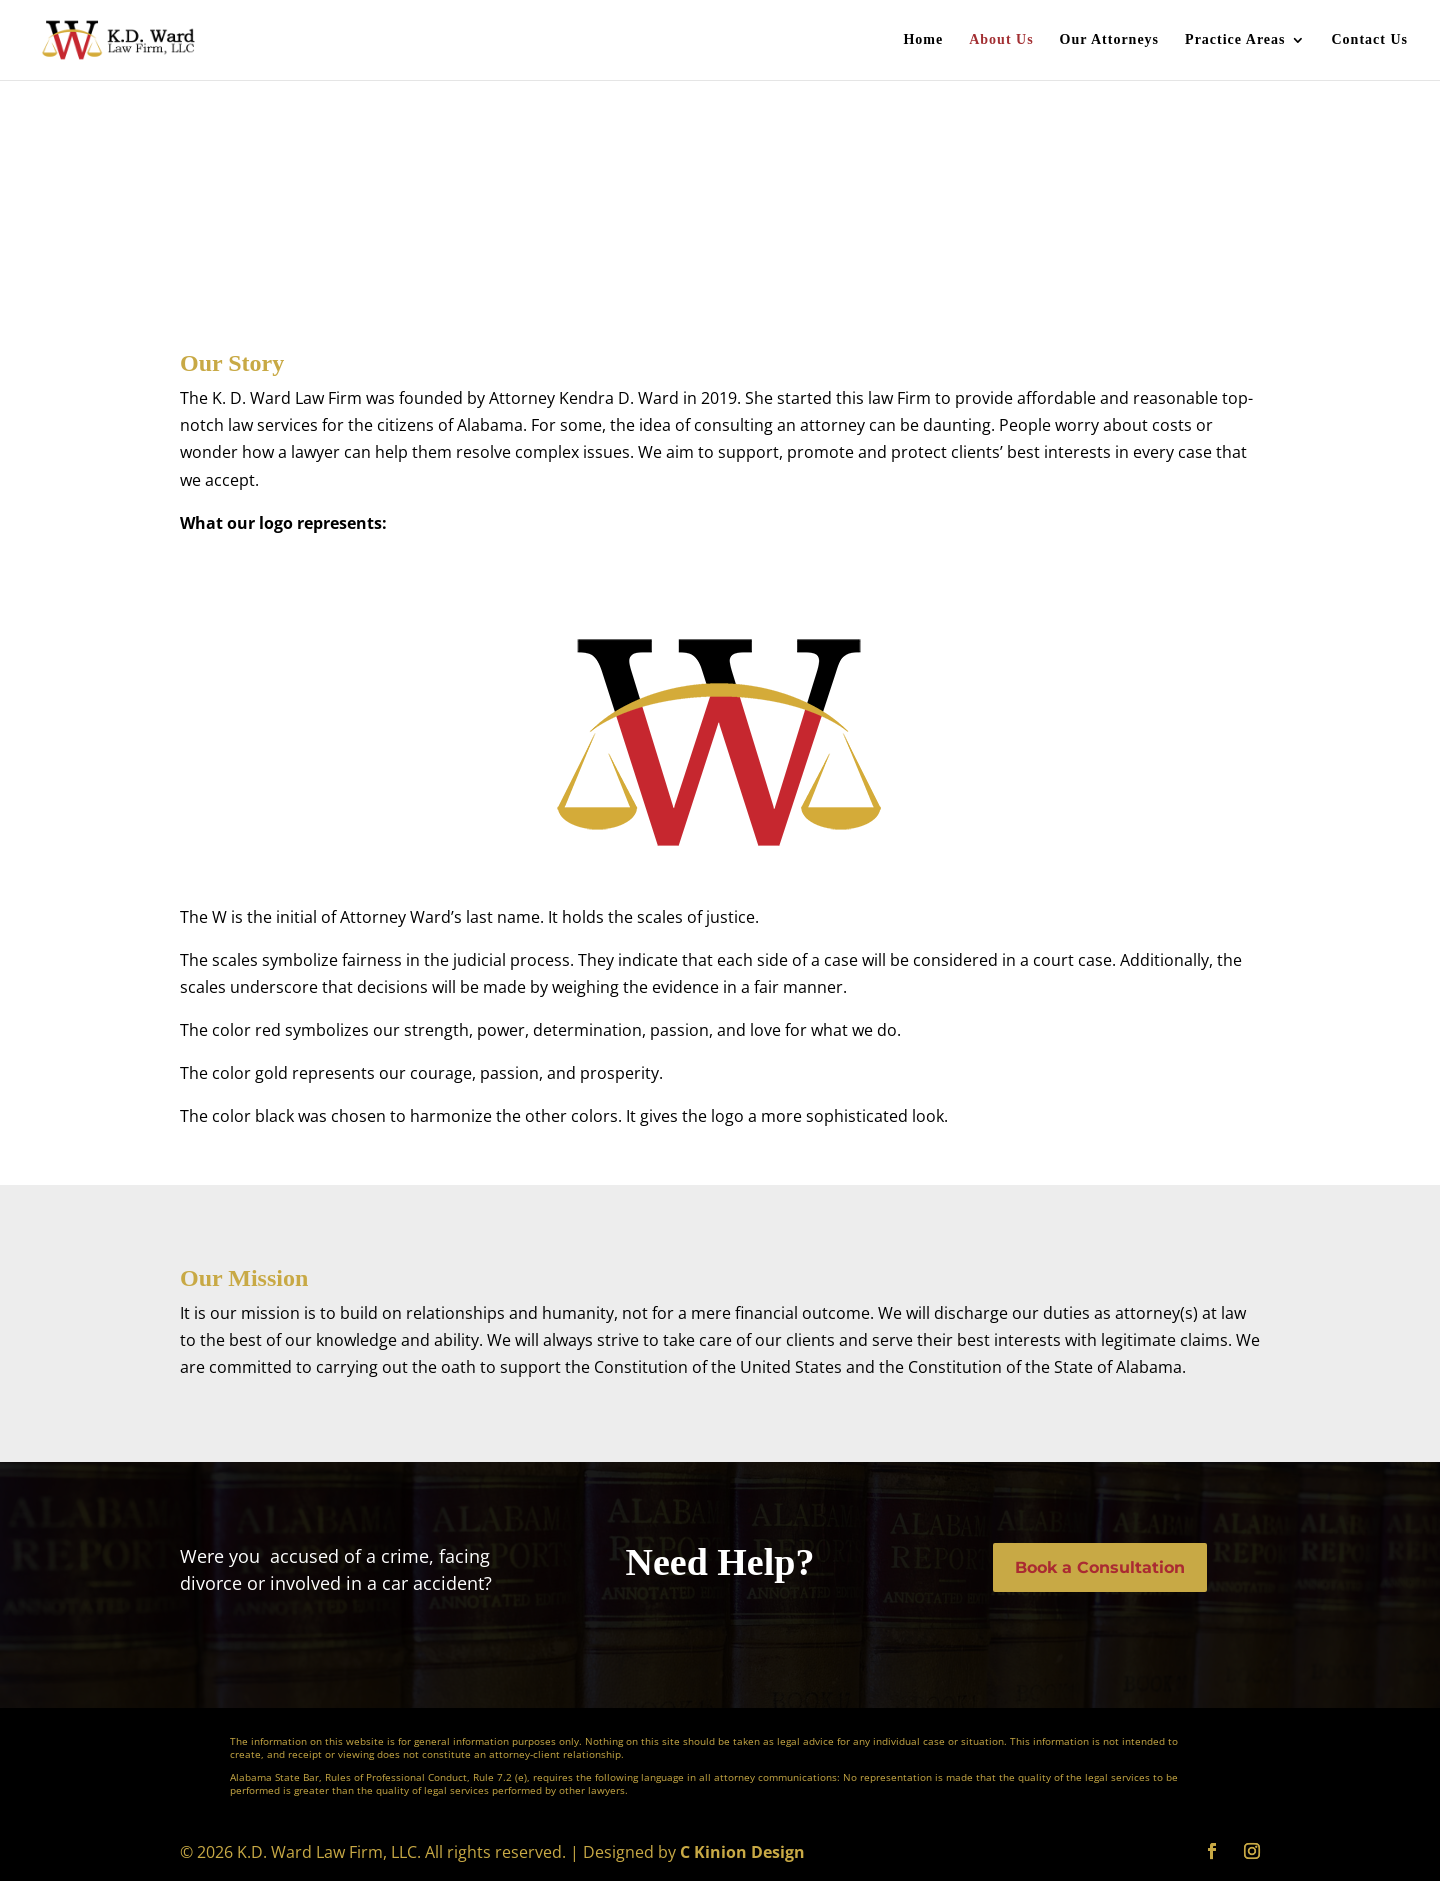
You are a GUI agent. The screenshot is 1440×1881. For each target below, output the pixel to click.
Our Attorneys (1109, 40)
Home (923, 40)
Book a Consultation (1100, 1567)
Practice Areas (1235, 40)
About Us (1001, 40)
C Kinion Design (742, 1852)
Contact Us (1370, 40)
